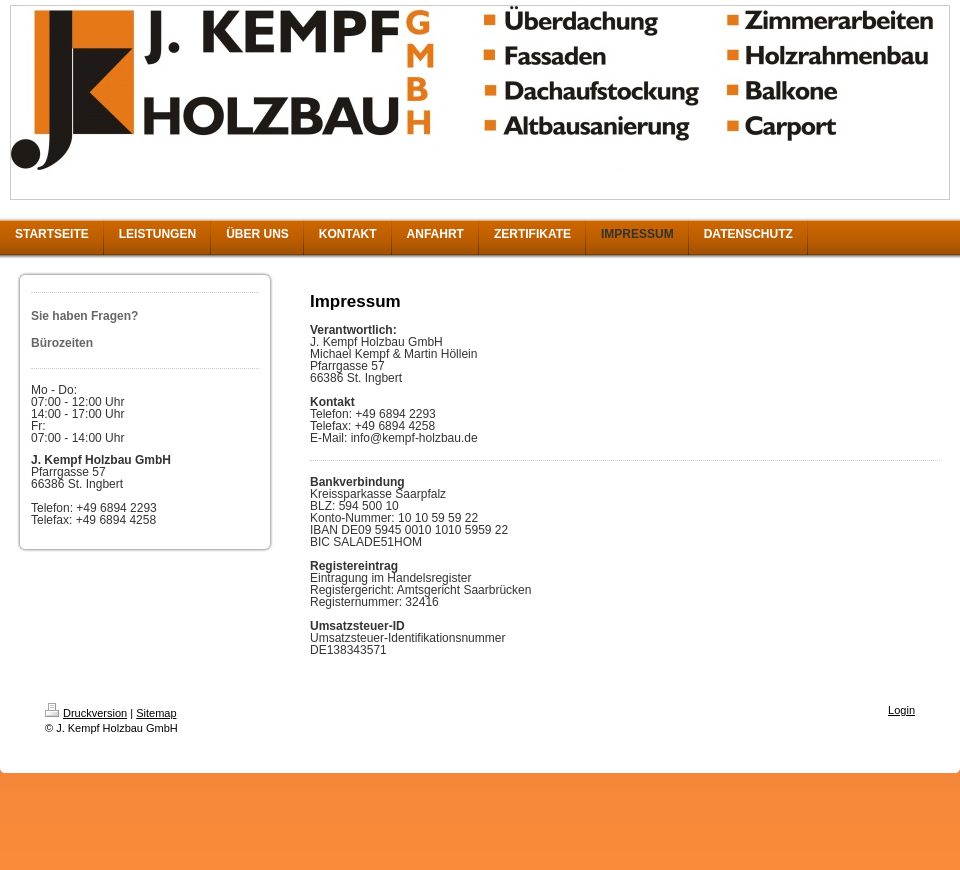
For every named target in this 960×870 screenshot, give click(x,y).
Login (901, 710)
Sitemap (156, 713)
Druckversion (86, 713)
